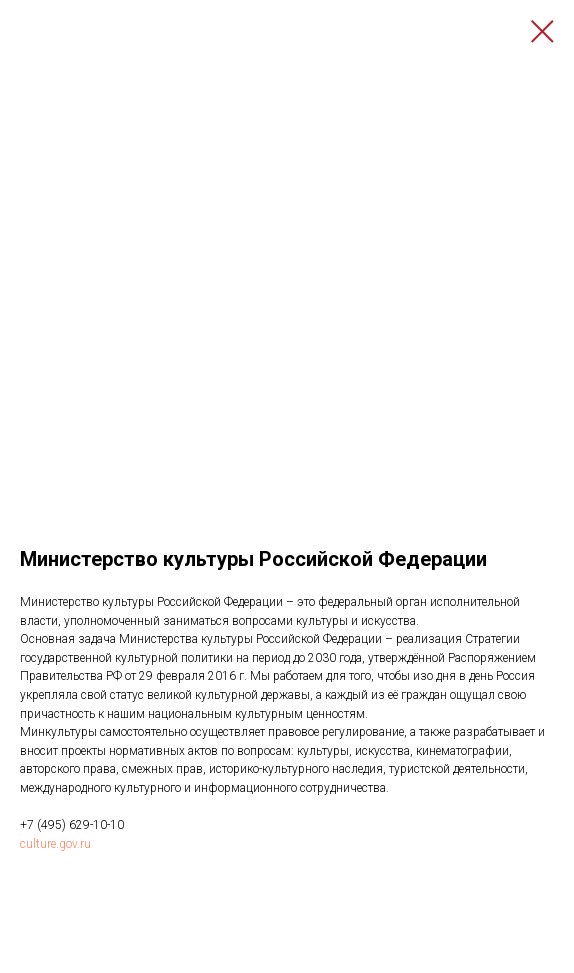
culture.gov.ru (55, 844)
